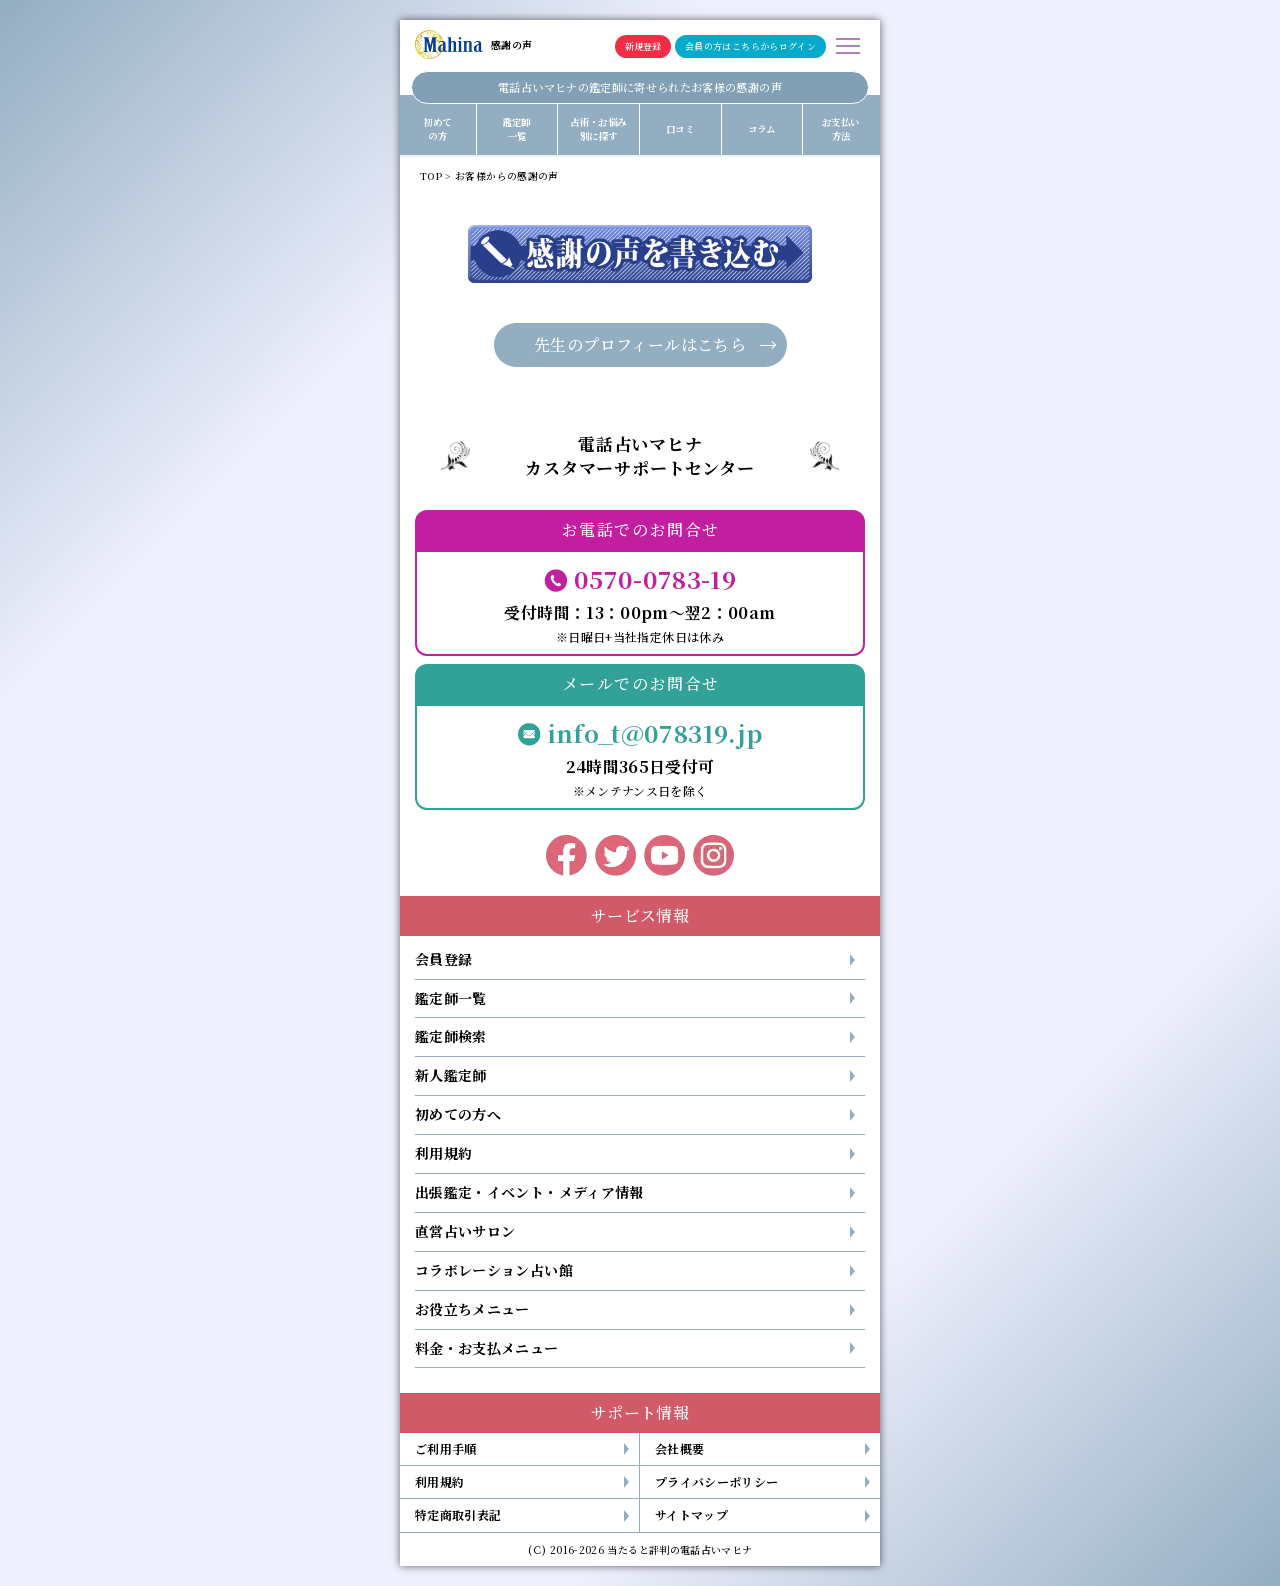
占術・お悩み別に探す (598, 129)
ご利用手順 (446, 1448)
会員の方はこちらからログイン (750, 46)
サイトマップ (691, 1514)
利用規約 (443, 1153)
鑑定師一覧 (517, 129)
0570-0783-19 (655, 578)
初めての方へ (458, 1114)
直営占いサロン (465, 1231)
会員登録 (443, 959)
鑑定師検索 (451, 1036)
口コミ (680, 129)
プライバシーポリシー (717, 1481)
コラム (762, 129)
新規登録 (643, 46)
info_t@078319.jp (655, 732)
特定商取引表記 (458, 1514)
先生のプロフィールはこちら (640, 344)
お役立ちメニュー (472, 1309)
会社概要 (679, 1448)
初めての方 (437, 129)
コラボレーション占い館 (494, 1270)
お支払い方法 (841, 129)
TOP (431, 176)
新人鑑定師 (451, 1075)
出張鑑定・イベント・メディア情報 (529, 1192)
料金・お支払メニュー (487, 1348)
